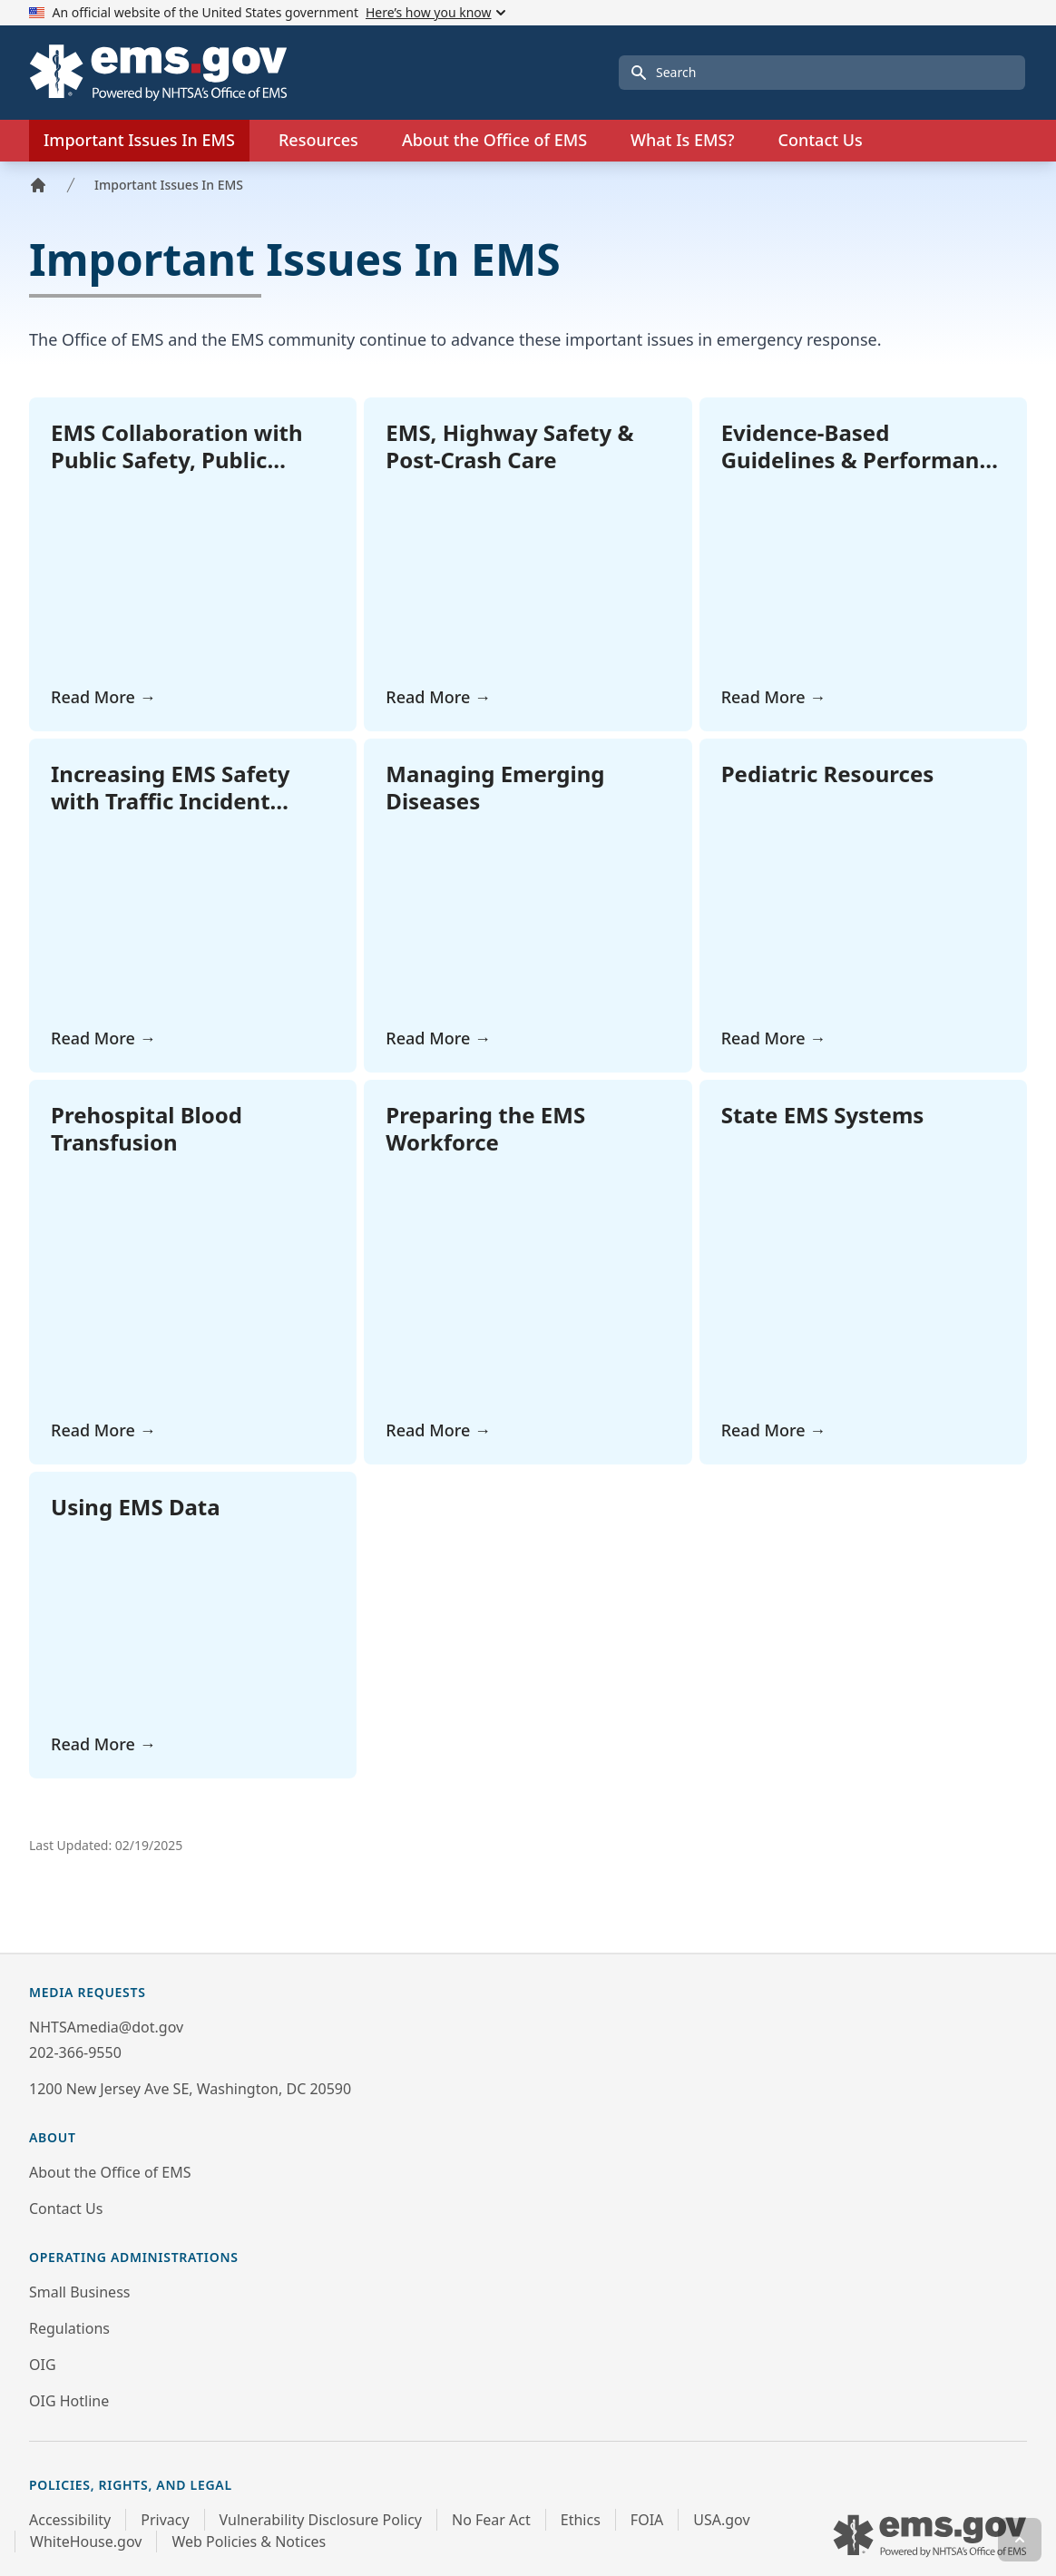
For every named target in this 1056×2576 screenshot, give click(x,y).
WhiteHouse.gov (86, 2542)
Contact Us (819, 140)
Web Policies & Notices (248, 2542)
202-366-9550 (75, 2052)
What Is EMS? (682, 140)
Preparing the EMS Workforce (485, 1128)
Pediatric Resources (827, 773)
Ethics (581, 2520)
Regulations (69, 2328)
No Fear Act (491, 2520)
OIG (42, 2365)
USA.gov (721, 2520)
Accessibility (70, 2520)
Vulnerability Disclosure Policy (321, 2520)
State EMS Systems (822, 1115)
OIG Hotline (69, 2401)
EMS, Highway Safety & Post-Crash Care (509, 446)
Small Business (79, 2292)
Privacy (165, 2520)
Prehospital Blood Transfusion (146, 1128)
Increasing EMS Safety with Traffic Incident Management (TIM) (170, 801)
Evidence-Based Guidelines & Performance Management (862, 459)
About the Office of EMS (110, 2172)
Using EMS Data (135, 1507)
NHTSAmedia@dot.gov (106, 2027)
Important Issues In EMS (168, 184)
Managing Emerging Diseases (495, 787)
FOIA (647, 2520)
